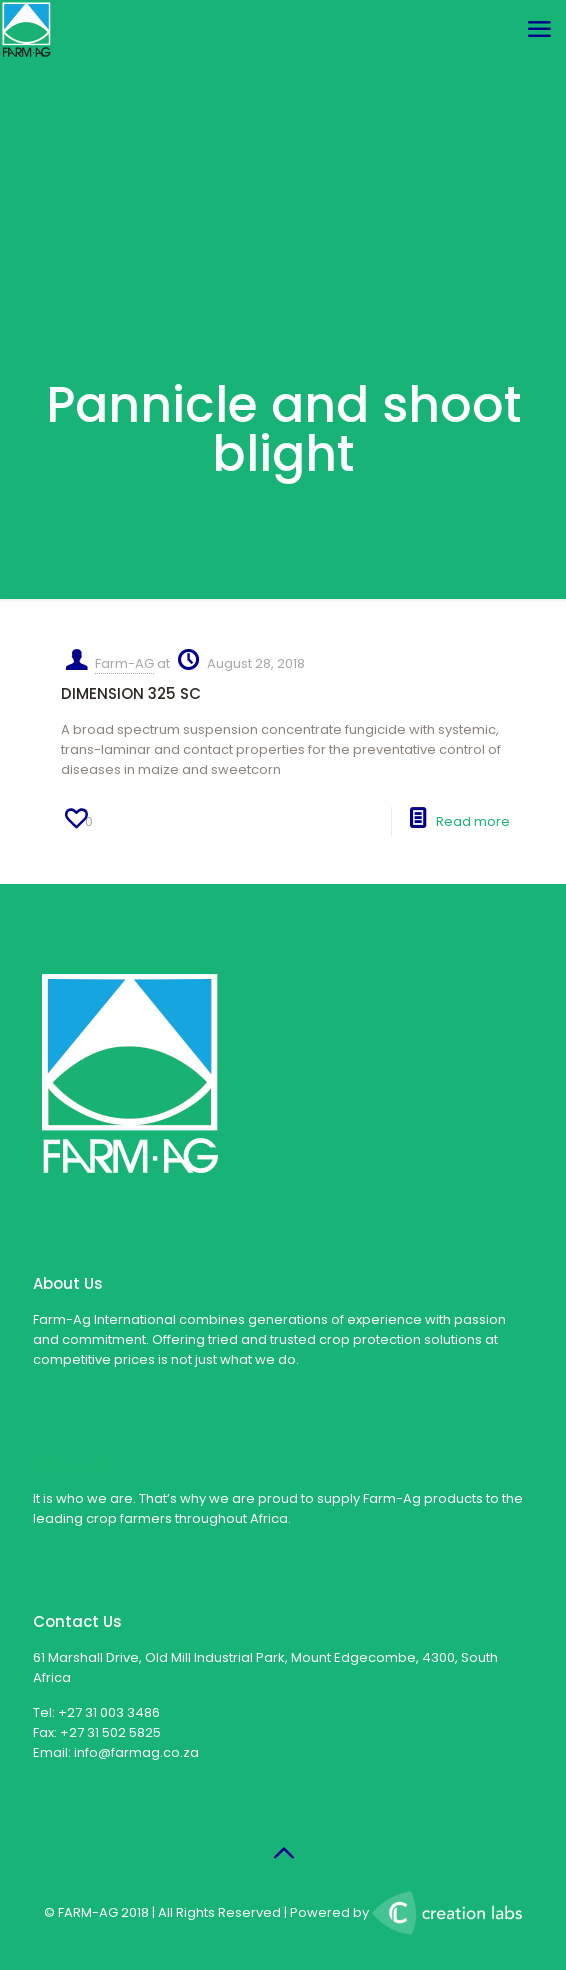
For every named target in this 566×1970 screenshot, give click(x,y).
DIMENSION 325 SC (131, 693)
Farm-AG (124, 663)
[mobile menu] (539, 30)
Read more (473, 821)
